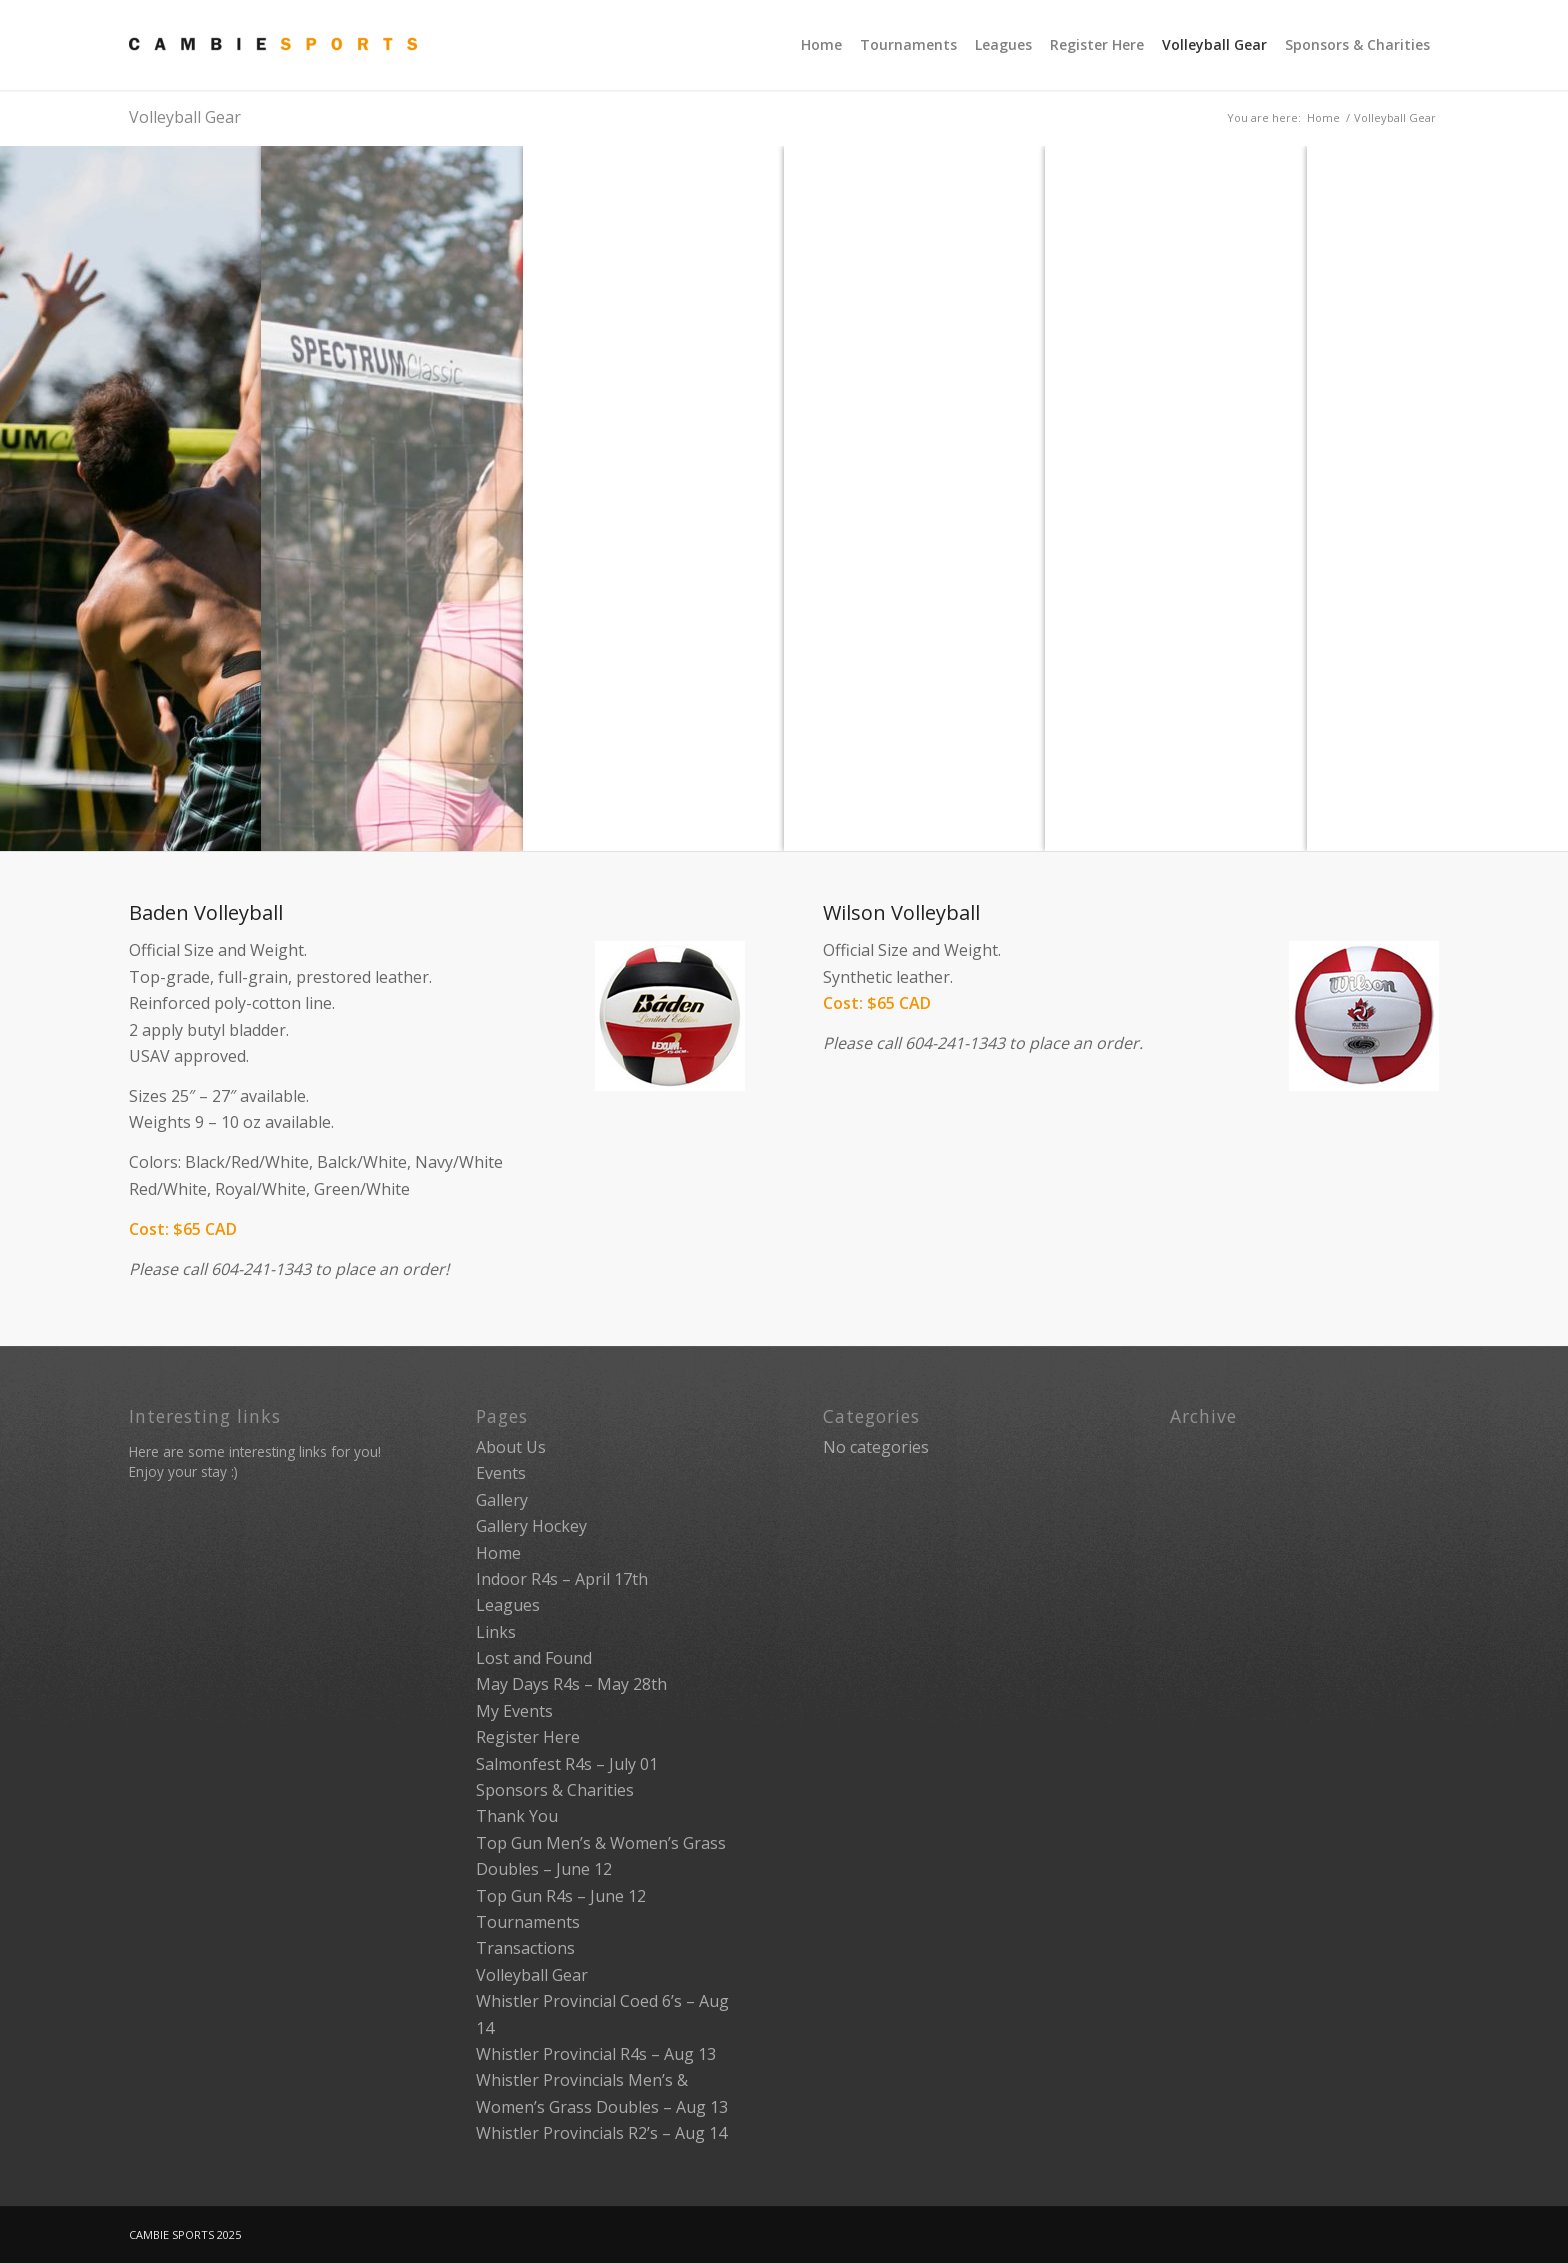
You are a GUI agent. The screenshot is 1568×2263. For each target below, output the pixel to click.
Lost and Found (534, 1658)
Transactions (525, 1948)
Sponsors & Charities (555, 1790)
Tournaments (528, 1922)
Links (496, 1632)
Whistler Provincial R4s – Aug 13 (596, 2054)
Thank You (517, 1816)
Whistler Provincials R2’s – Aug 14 (601, 2133)
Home (1323, 117)
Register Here (528, 1737)
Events (501, 1473)
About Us (511, 1447)
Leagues (508, 1605)
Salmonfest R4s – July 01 (567, 1764)
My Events (514, 1711)
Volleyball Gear (185, 117)
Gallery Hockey (531, 1526)
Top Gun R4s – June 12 (561, 1896)
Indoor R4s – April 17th (562, 1579)
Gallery (502, 1500)
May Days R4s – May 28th (571, 1684)
